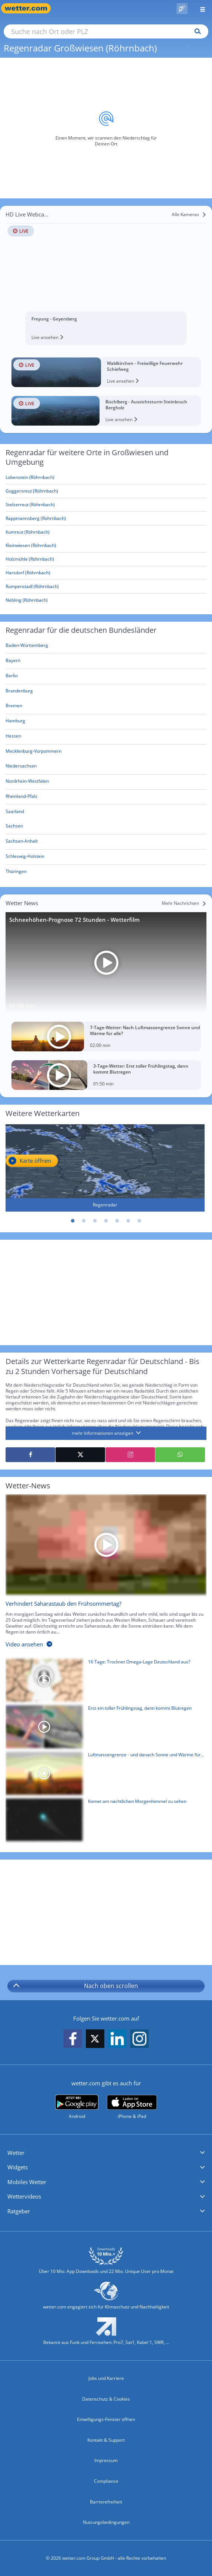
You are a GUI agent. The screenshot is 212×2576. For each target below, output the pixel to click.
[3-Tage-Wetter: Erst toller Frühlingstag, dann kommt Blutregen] (106, 1075)
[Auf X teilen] (80, 1454)
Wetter (15, 2152)
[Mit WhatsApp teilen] (180, 1454)
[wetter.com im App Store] (132, 2107)
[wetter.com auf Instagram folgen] (139, 2039)
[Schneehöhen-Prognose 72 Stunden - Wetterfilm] (106, 962)
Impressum (106, 2460)
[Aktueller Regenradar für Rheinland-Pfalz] (21, 798)
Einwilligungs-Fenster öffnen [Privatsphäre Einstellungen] (106, 2419)
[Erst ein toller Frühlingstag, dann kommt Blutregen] (103, 1728)
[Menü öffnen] (200, 8)
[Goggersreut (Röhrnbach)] (106, 491)
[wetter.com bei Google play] (76, 2107)
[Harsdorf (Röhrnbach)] (106, 573)
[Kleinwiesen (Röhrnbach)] (106, 546)
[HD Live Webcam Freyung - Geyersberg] (106, 277)
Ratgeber (18, 2211)
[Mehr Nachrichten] (184, 903)
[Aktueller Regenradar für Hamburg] (15, 722)
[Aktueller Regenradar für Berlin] (12, 677)
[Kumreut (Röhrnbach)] (106, 532)
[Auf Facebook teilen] (30, 1454)
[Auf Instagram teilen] (130, 1454)
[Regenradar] (105, 1168)
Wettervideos (24, 2196)
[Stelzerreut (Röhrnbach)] (106, 505)
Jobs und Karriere (106, 2378)
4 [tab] (106, 1221)
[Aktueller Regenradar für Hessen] (13, 737)
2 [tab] (84, 1221)
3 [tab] (95, 1221)
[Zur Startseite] (29, 8)
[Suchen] (196, 31)
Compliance (106, 2481)
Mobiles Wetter (26, 2182)
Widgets (17, 2167)
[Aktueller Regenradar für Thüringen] (16, 873)
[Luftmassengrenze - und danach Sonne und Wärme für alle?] (103, 1775)
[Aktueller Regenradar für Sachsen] (14, 827)
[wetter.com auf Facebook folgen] (73, 2039)
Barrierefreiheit (106, 2502)
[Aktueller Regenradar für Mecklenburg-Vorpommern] (33, 752)
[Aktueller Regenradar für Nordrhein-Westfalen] (27, 782)
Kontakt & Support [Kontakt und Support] (106, 2440)
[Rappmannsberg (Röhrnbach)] (106, 518)
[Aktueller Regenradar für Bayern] (13, 662)
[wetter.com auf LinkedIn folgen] (117, 2039)
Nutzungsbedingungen (106, 2522)
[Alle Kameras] (189, 215)
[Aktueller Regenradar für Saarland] (15, 812)
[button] (106, 2153)
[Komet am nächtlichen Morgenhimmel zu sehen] (103, 1822)
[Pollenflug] (182, 8)
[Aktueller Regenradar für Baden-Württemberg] (27, 647)
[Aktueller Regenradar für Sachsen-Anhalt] (22, 842)
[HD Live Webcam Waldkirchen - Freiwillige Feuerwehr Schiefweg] (106, 372)
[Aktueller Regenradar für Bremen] (14, 707)
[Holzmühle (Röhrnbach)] (106, 559)
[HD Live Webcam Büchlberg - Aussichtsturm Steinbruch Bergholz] (106, 411)
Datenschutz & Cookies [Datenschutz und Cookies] (106, 2399)
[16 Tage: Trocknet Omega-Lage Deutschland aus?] (103, 1682)
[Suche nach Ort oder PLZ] (106, 31)
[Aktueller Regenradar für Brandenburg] (19, 692)
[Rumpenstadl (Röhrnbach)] (106, 587)
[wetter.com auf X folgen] (95, 2041)
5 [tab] (117, 1221)
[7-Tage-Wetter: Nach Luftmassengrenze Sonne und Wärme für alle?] (106, 1036)
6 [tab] (128, 1221)
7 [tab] (139, 1221)
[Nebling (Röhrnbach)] (106, 600)
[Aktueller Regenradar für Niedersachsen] (21, 767)
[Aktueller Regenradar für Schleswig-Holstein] (25, 857)
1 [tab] (73, 1221)
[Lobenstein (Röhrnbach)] (106, 477)
